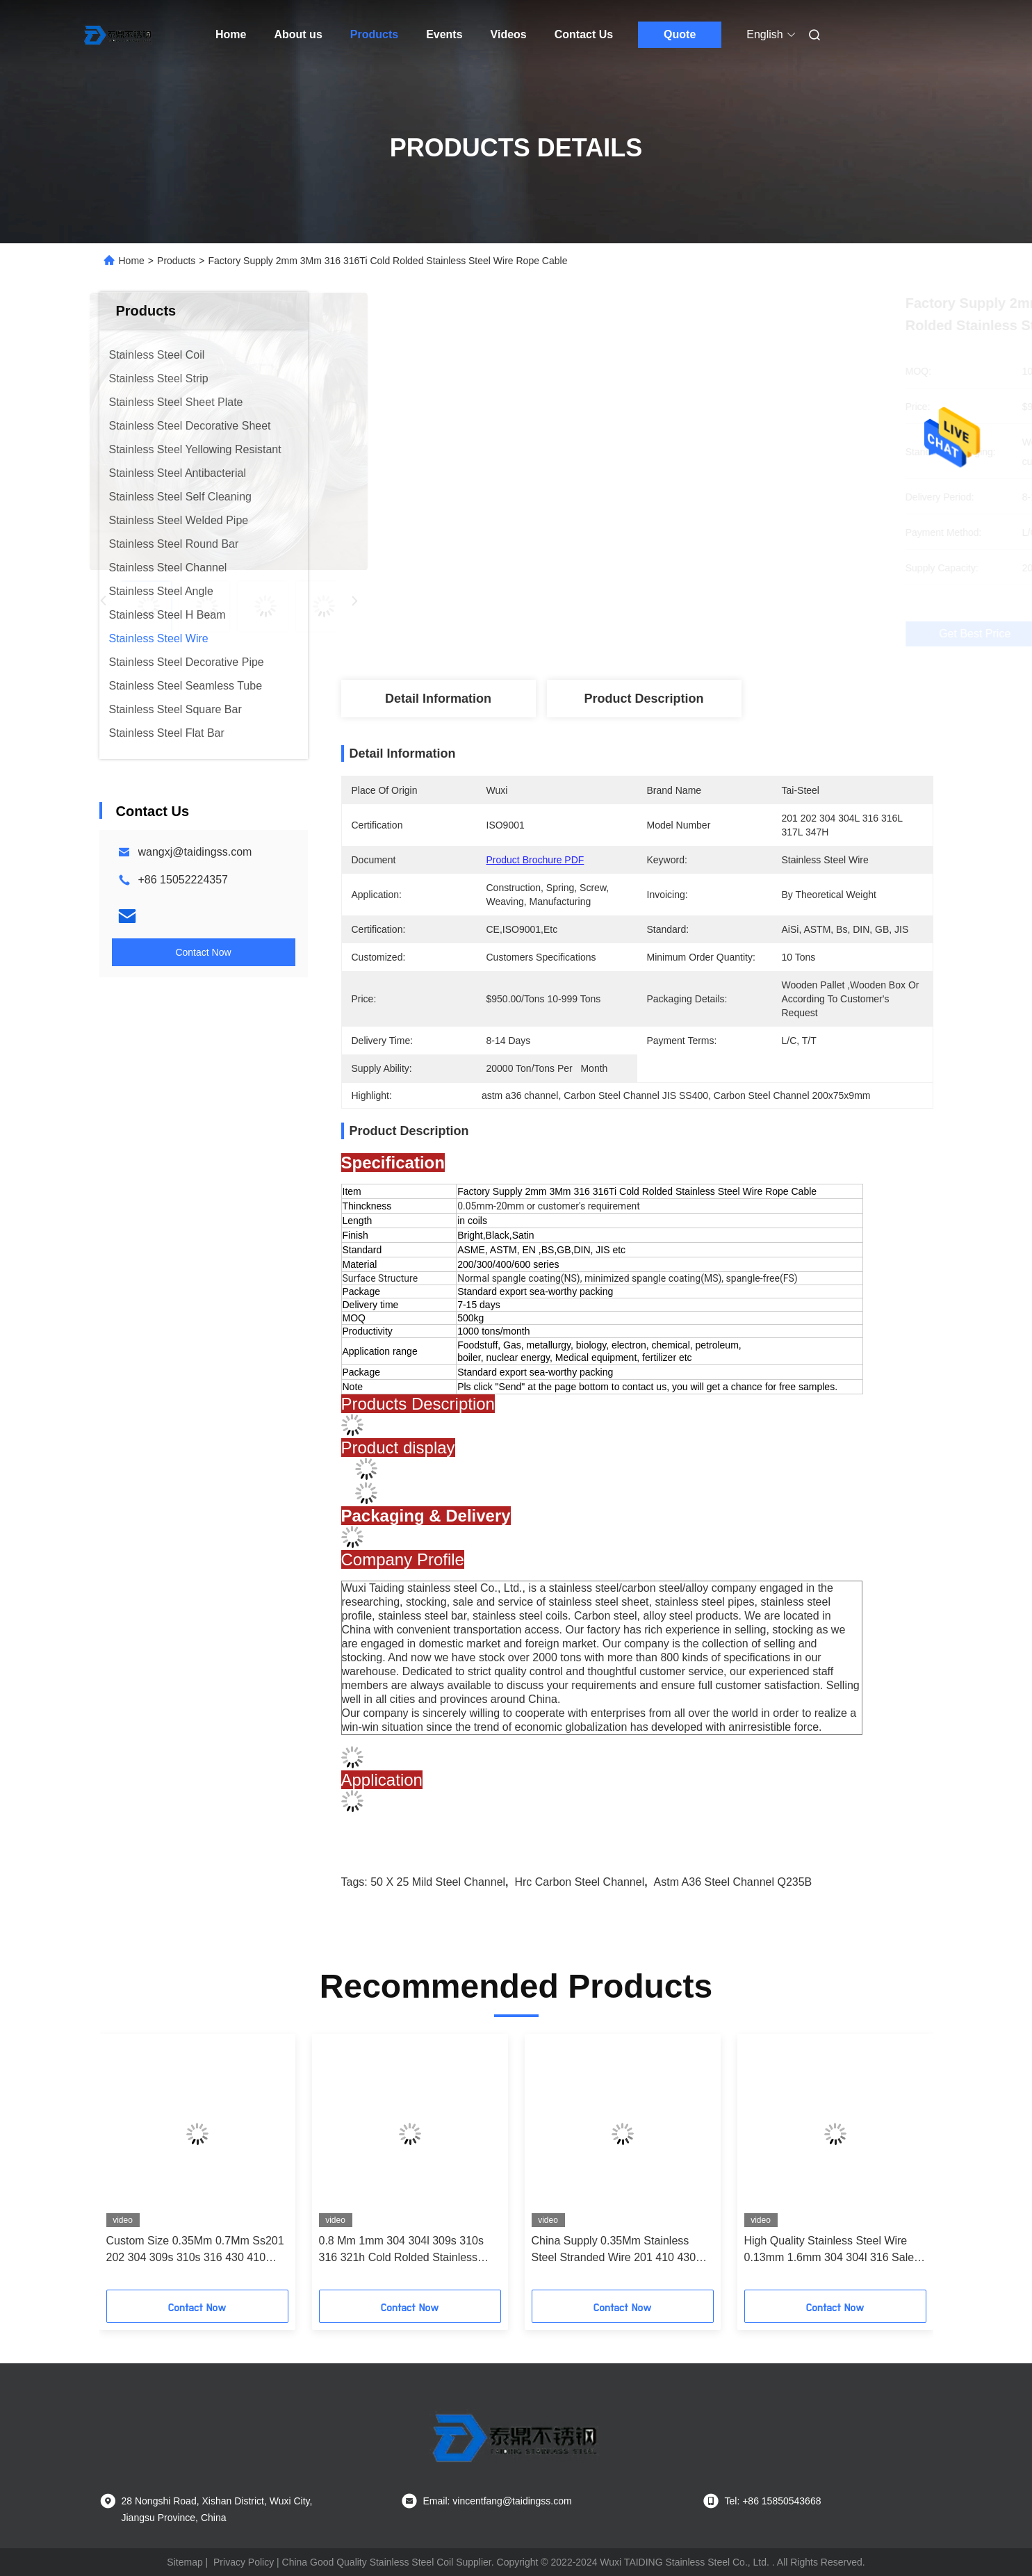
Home (230, 34)
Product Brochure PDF (535, 859)
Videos (509, 34)
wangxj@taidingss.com (195, 852)
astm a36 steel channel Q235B (733, 1882)
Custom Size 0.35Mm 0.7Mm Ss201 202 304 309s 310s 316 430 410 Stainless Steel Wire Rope (195, 2250)
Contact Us (584, 34)
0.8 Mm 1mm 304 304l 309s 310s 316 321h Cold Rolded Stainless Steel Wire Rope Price (401, 2250)
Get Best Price (715, 633)
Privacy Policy (243, 2562)
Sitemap (184, 2562)
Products (374, 34)
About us (298, 34)
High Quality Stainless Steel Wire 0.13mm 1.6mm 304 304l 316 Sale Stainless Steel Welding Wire (829, 2250)
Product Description (643, 699)
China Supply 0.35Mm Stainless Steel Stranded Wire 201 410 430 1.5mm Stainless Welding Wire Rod (619, 2250)
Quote (680, 34)
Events (444, 34)
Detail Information (438, 699)
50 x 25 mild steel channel (437, 1882)
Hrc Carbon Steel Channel (579, 1882)
